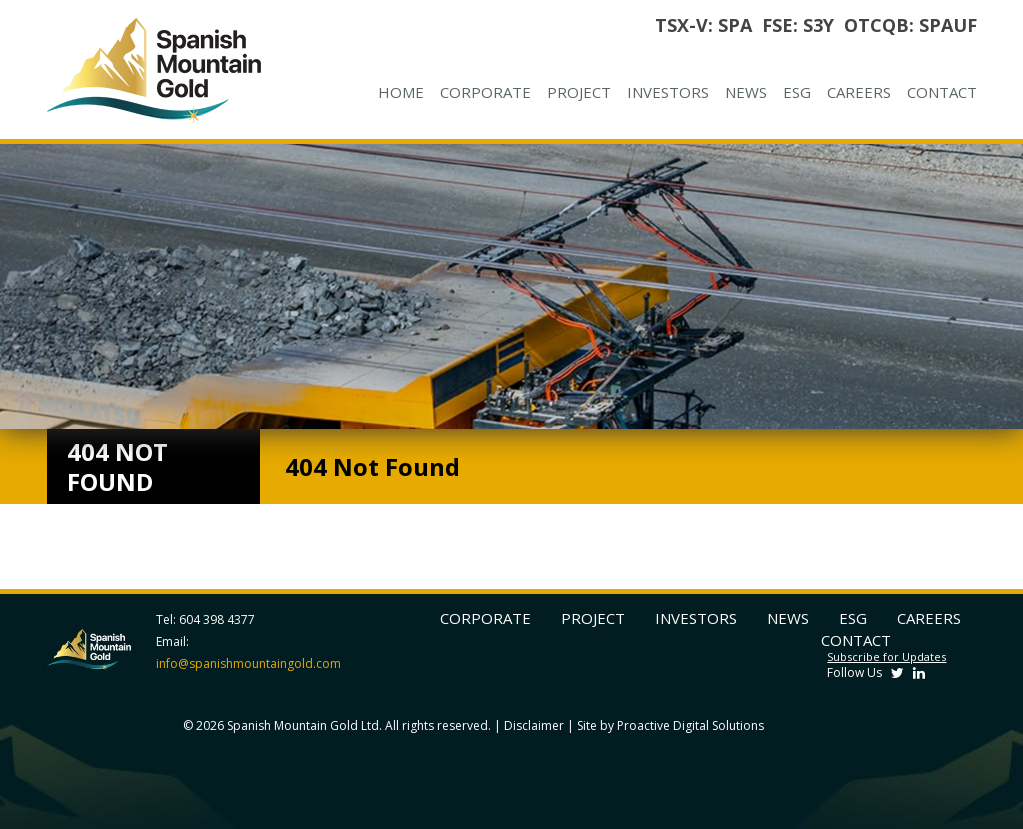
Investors (668, 92)
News (746, 92)
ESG (797, 92)
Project (579, 92)
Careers (859, 92)
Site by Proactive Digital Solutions (670, 725)
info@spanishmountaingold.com (248, 663)
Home (401, 92)
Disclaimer (534, 725)
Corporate (485, 92)
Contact (942, 92)
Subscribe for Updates (886, 656)
